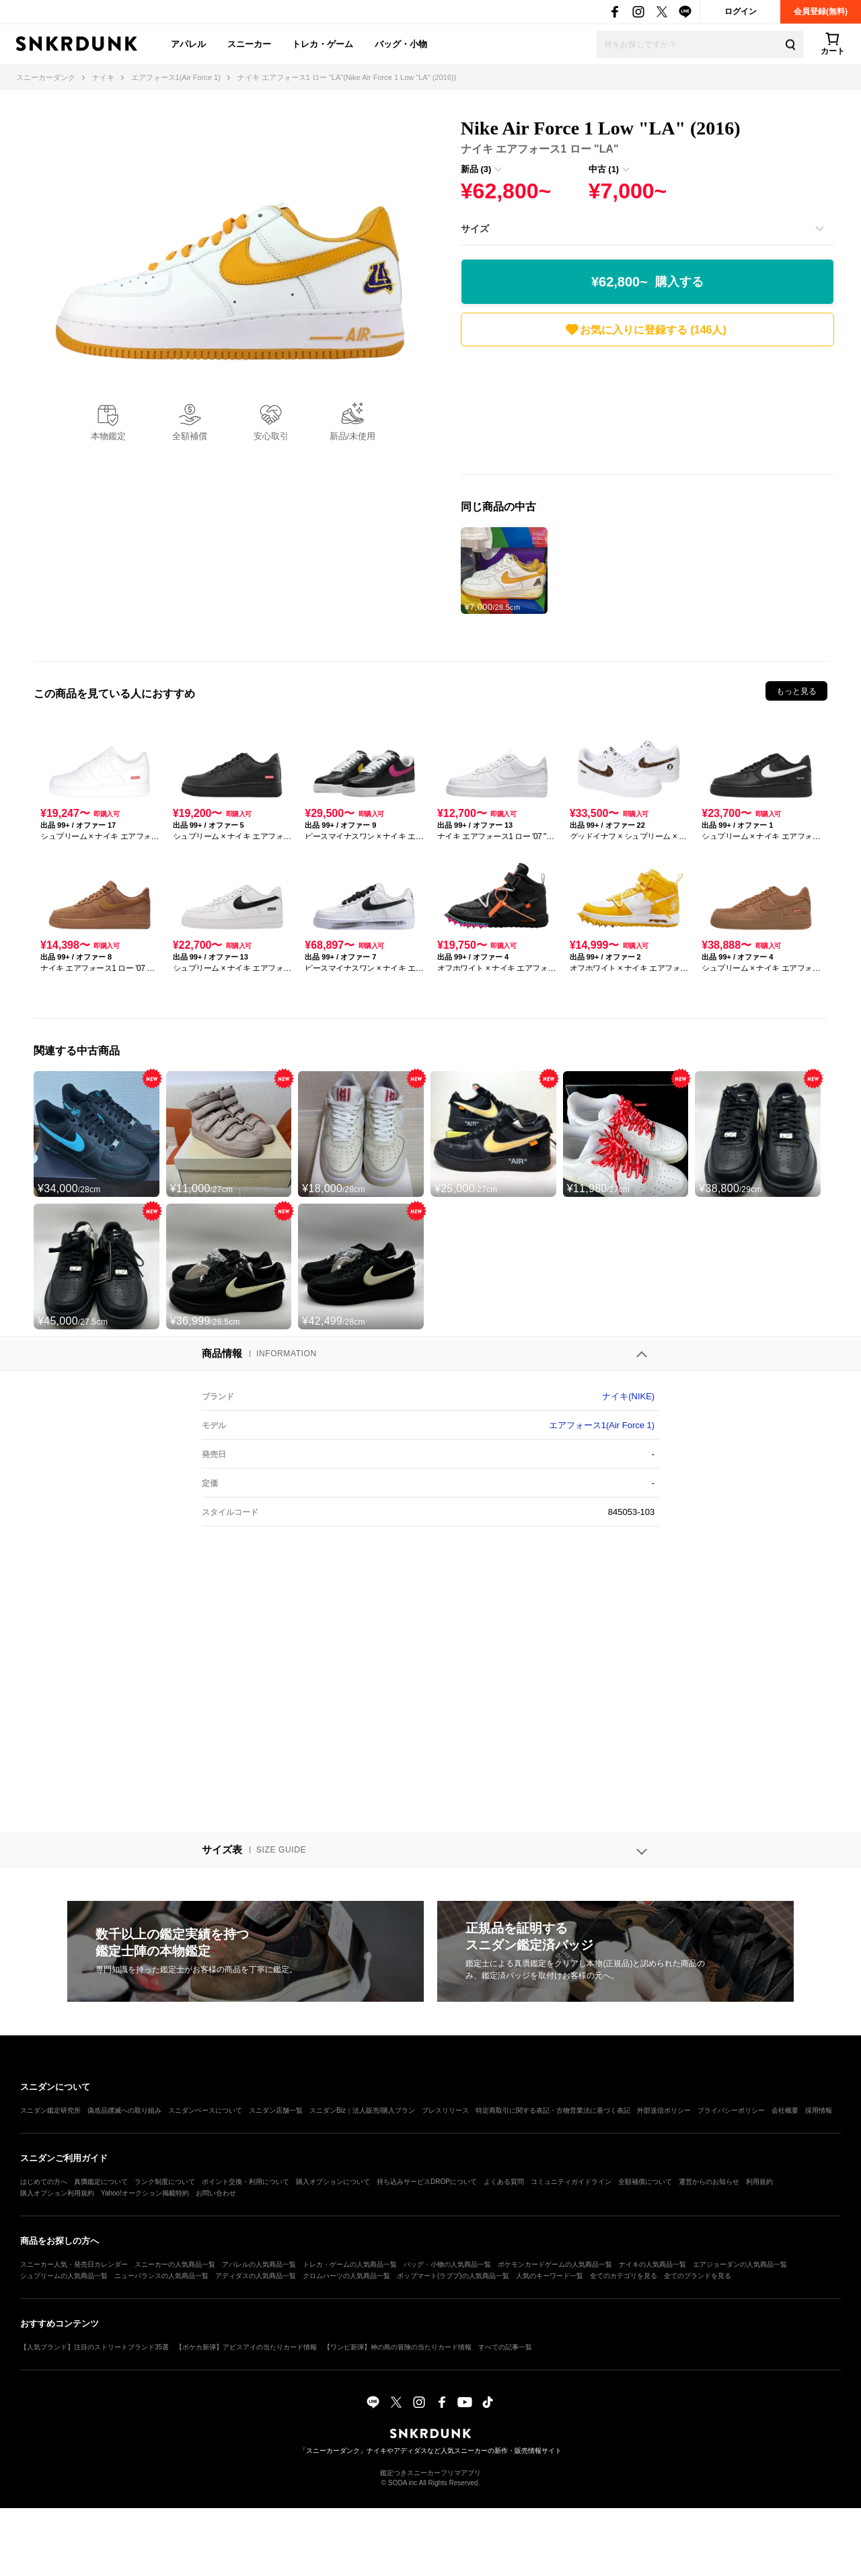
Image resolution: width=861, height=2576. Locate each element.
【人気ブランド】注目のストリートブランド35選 (94, 2347)
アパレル (188, 44)
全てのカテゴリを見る (623, 2275)
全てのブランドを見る (697, 2275)
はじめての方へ (43, 2181)
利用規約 (759, 2181)
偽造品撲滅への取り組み (124, 2110)
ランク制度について (165, 2181)
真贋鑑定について (101, 2181)
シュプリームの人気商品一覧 (64, 2275)
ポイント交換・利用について (245, 2181)
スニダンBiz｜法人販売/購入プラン (362, 2110)
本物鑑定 (108, 436)
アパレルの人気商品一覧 (259, 2264)
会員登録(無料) (821, 11)
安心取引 (271, 436)
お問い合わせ (216, 2193)
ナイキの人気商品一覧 (652, 2264)
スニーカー (249, 44)
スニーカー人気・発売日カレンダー (74, 2264)
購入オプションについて (333, 2181)
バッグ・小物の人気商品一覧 (447, 2264)
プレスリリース (445, 2110)
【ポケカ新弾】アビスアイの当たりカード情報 (246, 2347)
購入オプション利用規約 (57, 2193)
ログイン (740, 11)
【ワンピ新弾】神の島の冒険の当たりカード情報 (398, 2347)
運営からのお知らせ (709, 2181)
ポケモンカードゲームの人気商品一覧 (555, 2264)
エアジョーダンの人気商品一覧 (740, 2264)
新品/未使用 (353, 436)
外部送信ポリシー (664, 2110)
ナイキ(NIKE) (628, 1396)
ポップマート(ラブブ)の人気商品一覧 (453, 2275)
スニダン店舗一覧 (276, 2110)
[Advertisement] (647, 413)
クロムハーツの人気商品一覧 (346, 2275)
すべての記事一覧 (505, 2347)
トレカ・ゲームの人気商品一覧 (350, 2264)
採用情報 (818, 2110)
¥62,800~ (647, 282)
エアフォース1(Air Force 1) (601, 1425)
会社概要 (785, 2110)
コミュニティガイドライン (571, 2181)
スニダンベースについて (205, 2110)
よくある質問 (504, 2181)
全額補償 (189, 436)
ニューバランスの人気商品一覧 (161, 2275)
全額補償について (645, 2181)
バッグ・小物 (401, 44)
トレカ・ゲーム (322, 44)
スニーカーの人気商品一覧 (175, 2264)
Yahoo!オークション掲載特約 (145, 2193)
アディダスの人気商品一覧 (255, 2275)
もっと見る (796, 691)
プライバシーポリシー (731, 2110)
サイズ (475, 228)
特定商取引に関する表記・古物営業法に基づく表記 (553, 2110)
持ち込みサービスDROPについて (427, 2181)
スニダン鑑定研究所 (50, 2110)
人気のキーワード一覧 (549, 2275)
